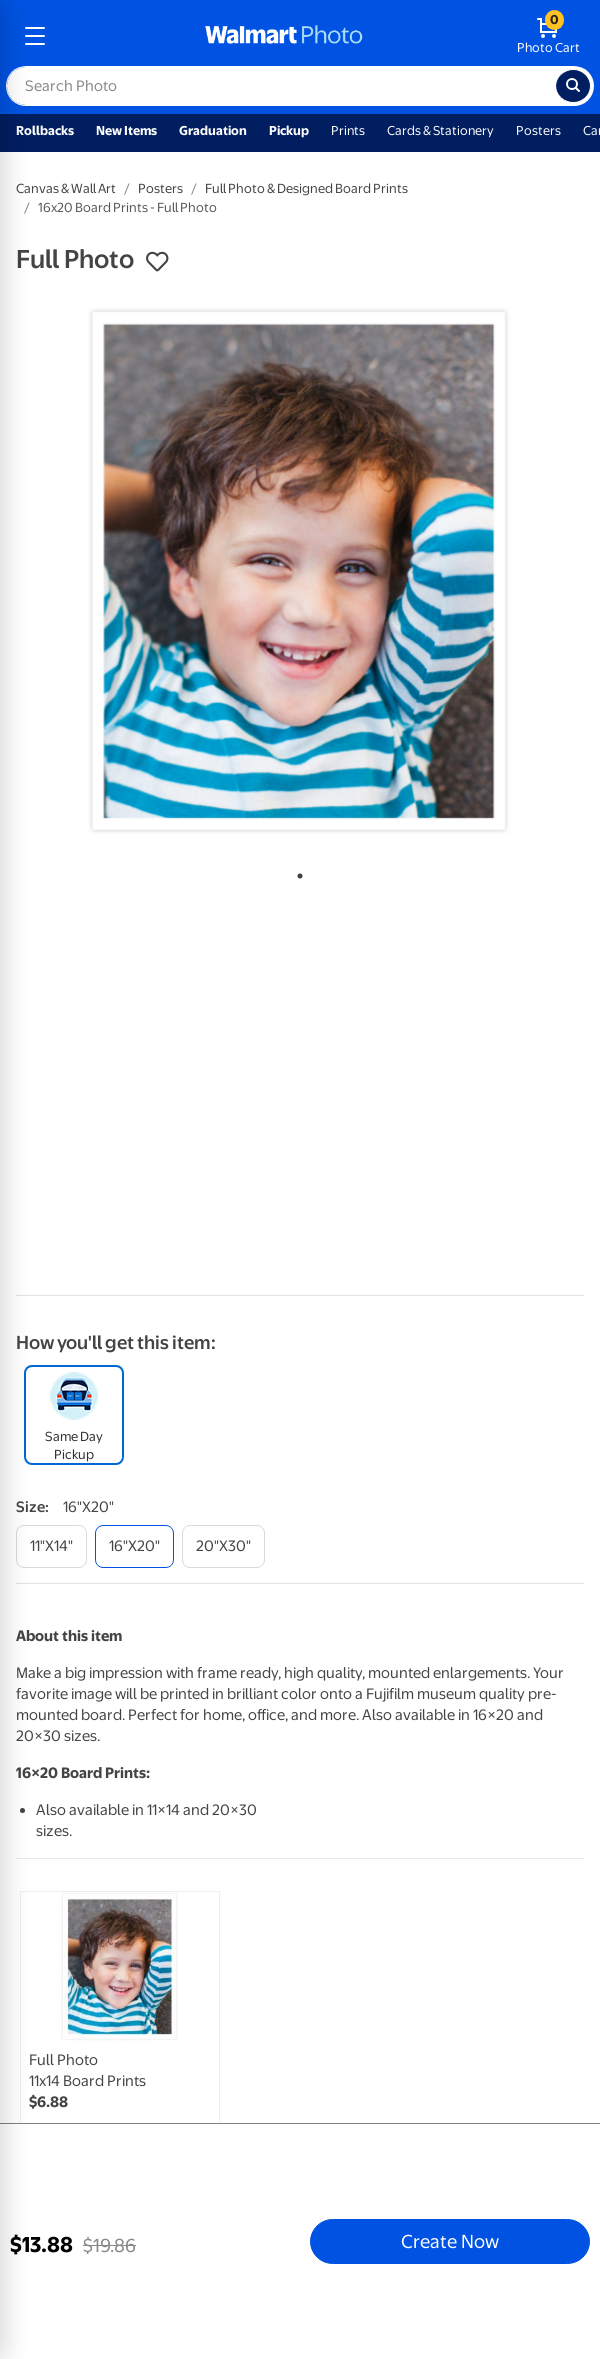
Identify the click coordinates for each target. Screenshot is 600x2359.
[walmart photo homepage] (284, 36)
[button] (157, 262)
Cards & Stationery (440, 130)
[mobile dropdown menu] (35, 36)
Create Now (450, 2241)
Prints (348, 130)
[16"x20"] (134, 1546)
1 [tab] (296, 872)
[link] (120, 2036)
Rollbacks (45, 130)
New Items (126, 130)
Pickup (289, 130)
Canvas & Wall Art (66, 188)
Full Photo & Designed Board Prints (306, 188)
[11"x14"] (51, 1546)
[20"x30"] (223, 1546)
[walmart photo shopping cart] (548, 36)
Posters (538, 130)
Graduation (213, 130)
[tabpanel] (300, 572)
